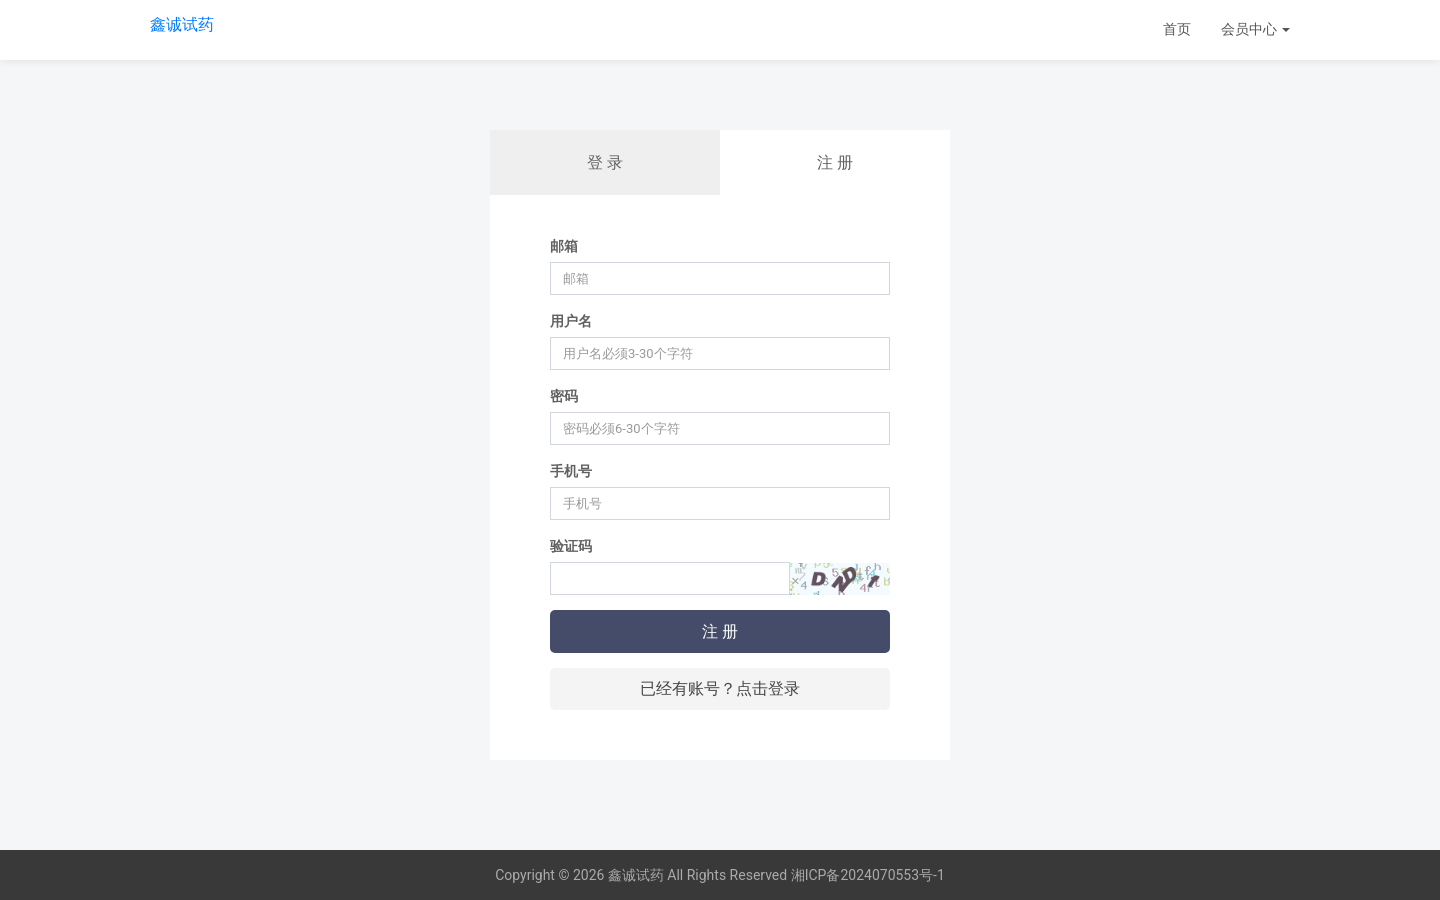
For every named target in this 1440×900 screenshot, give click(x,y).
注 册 (835, 162)
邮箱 (564, 246)
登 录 (605, 162)
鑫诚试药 (182, 24)
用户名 (571, 321)
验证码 (571, 546)
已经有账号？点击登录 (720, 688)
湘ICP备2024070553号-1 (868, 875)
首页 (1177, 29)
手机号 (571, 471)
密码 (564, 396)
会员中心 (1255, 29)
